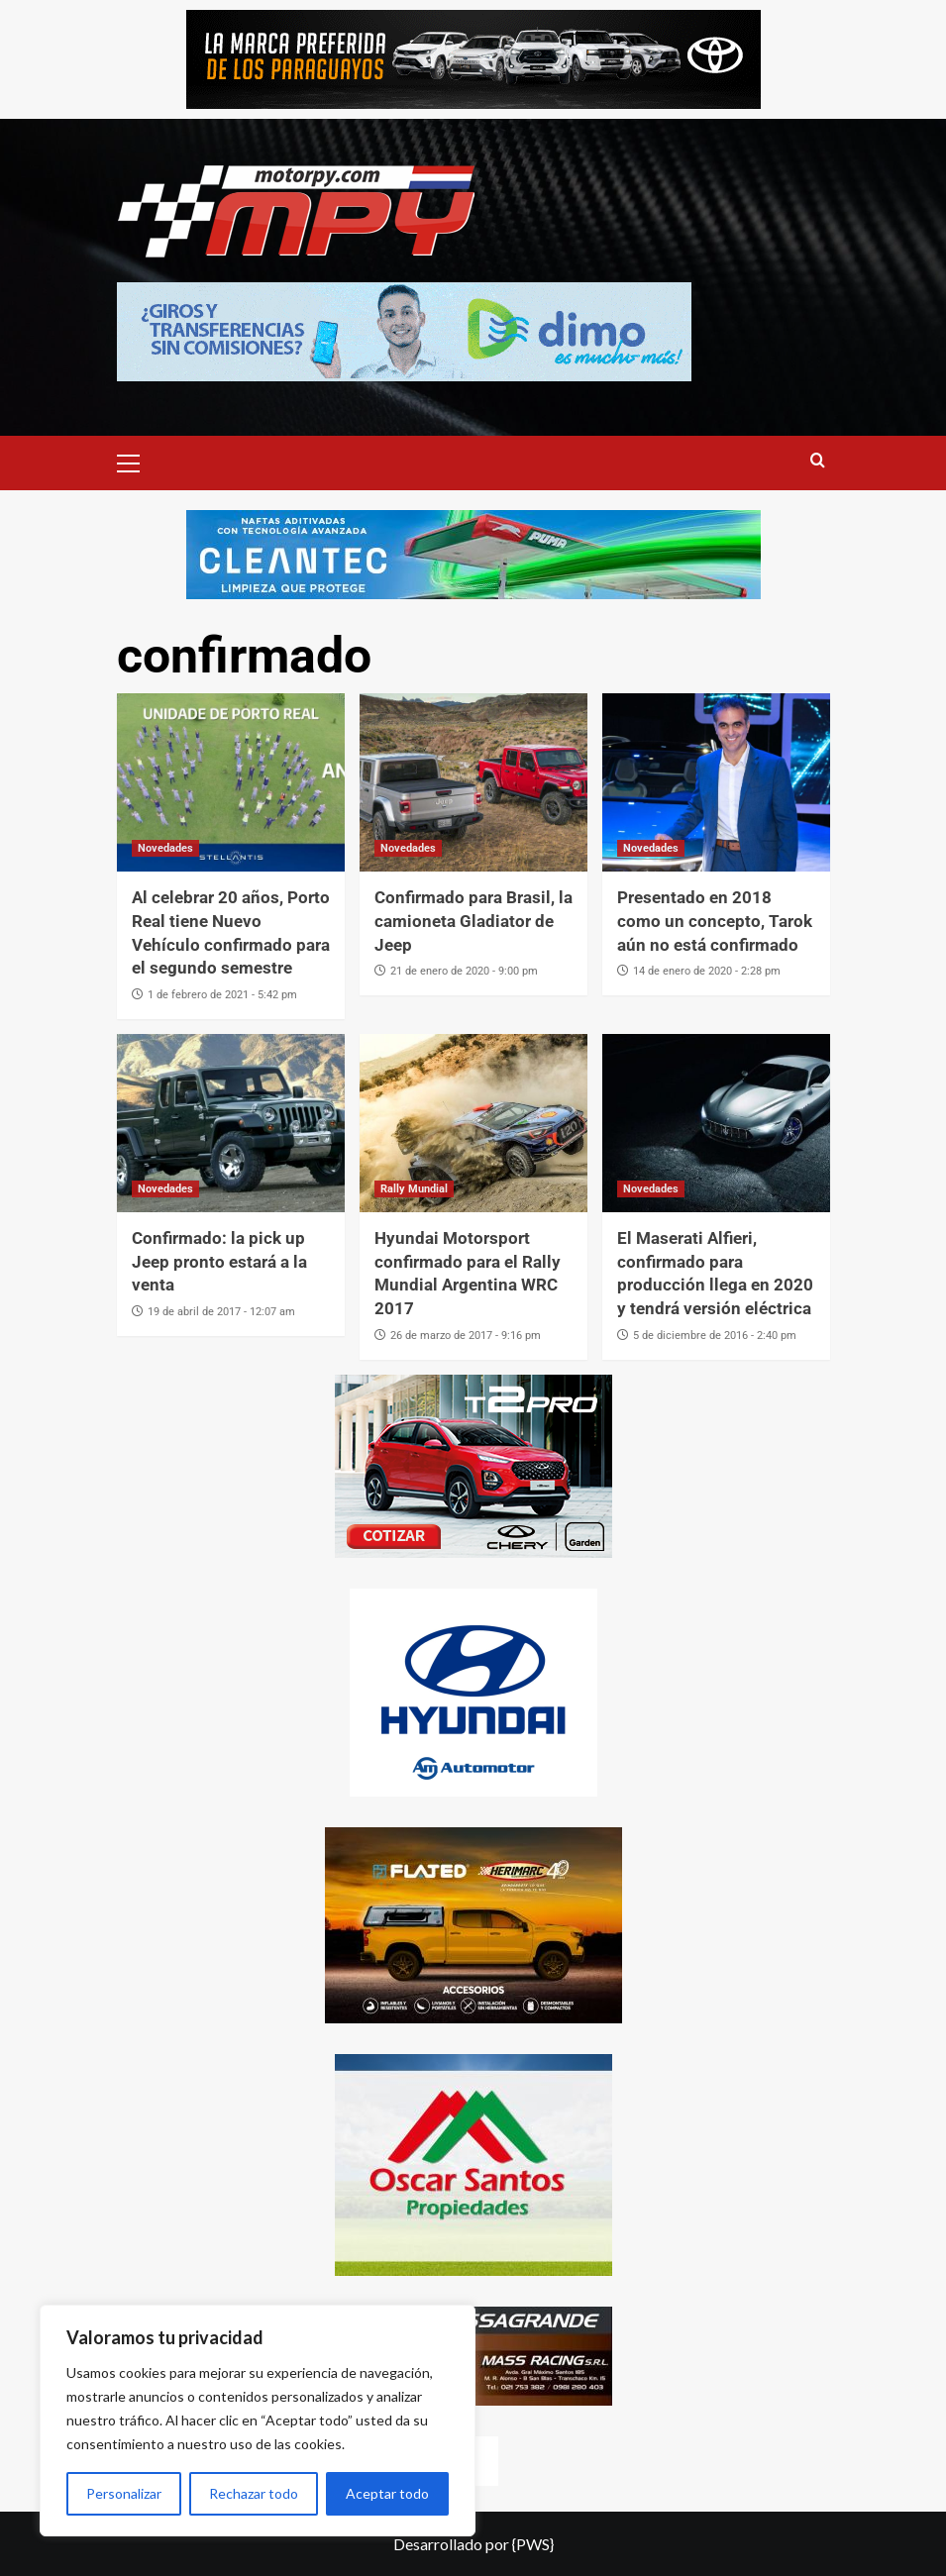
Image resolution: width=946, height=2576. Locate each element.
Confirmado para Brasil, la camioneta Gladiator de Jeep (473, 921)
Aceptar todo (387, 2493)
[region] (257, 2420)
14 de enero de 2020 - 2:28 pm (707, 971)
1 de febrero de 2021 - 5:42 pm (222, 994)
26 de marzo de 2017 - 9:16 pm (465, 1335)
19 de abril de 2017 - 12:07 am (221, 1311)
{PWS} (533, 2543)
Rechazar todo (253, 2493)
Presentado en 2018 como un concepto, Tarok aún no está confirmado (714, 921)
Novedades (165, 848)
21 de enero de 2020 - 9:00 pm (464, 971)
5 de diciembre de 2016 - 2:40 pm (714, 1335)
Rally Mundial (414, 1189)
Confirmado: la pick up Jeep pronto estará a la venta (219, 1261)
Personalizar (123, 2493)
